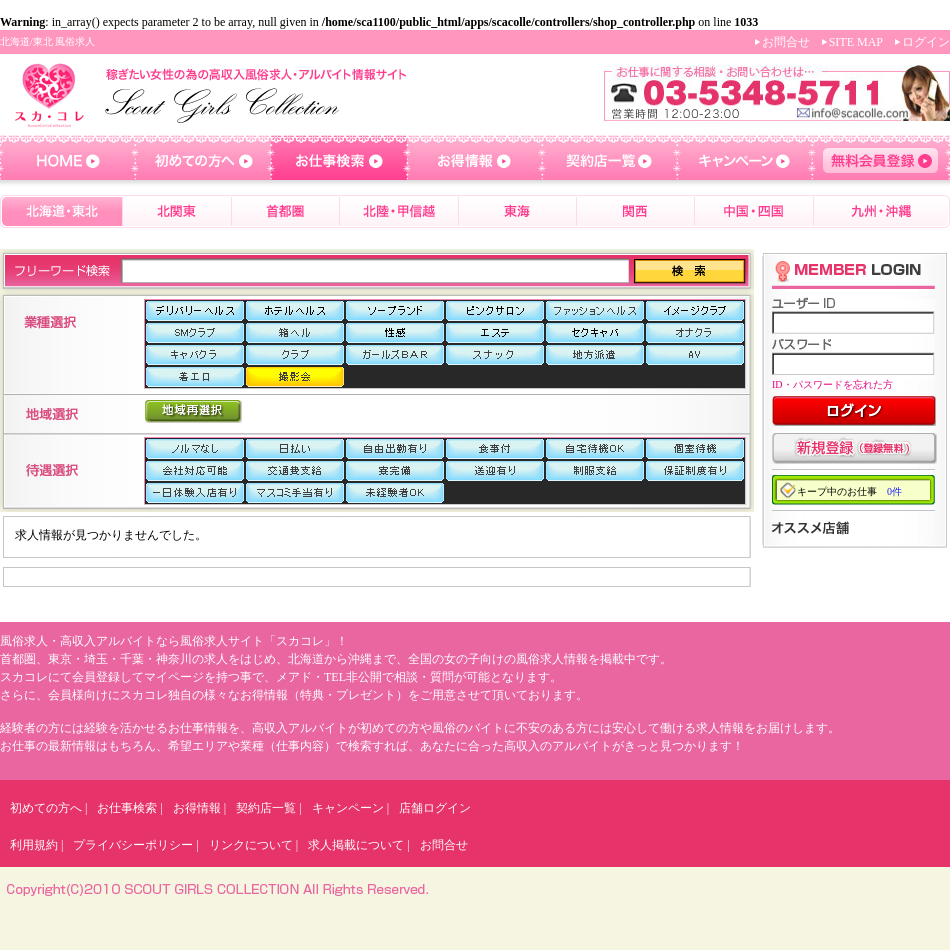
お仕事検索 (127, 808)
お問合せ (786, 42)
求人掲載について (356, 845)
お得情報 (197, 808)
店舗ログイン (435, 808)
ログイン (926, 42)
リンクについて (251, 845)
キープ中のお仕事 (849, 491)
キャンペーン (348, 808)
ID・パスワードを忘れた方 (832, 384)
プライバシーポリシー (133, 845)
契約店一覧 (266, 808)
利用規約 (34, 845)
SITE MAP (856, 42)
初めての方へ (46, 808)
